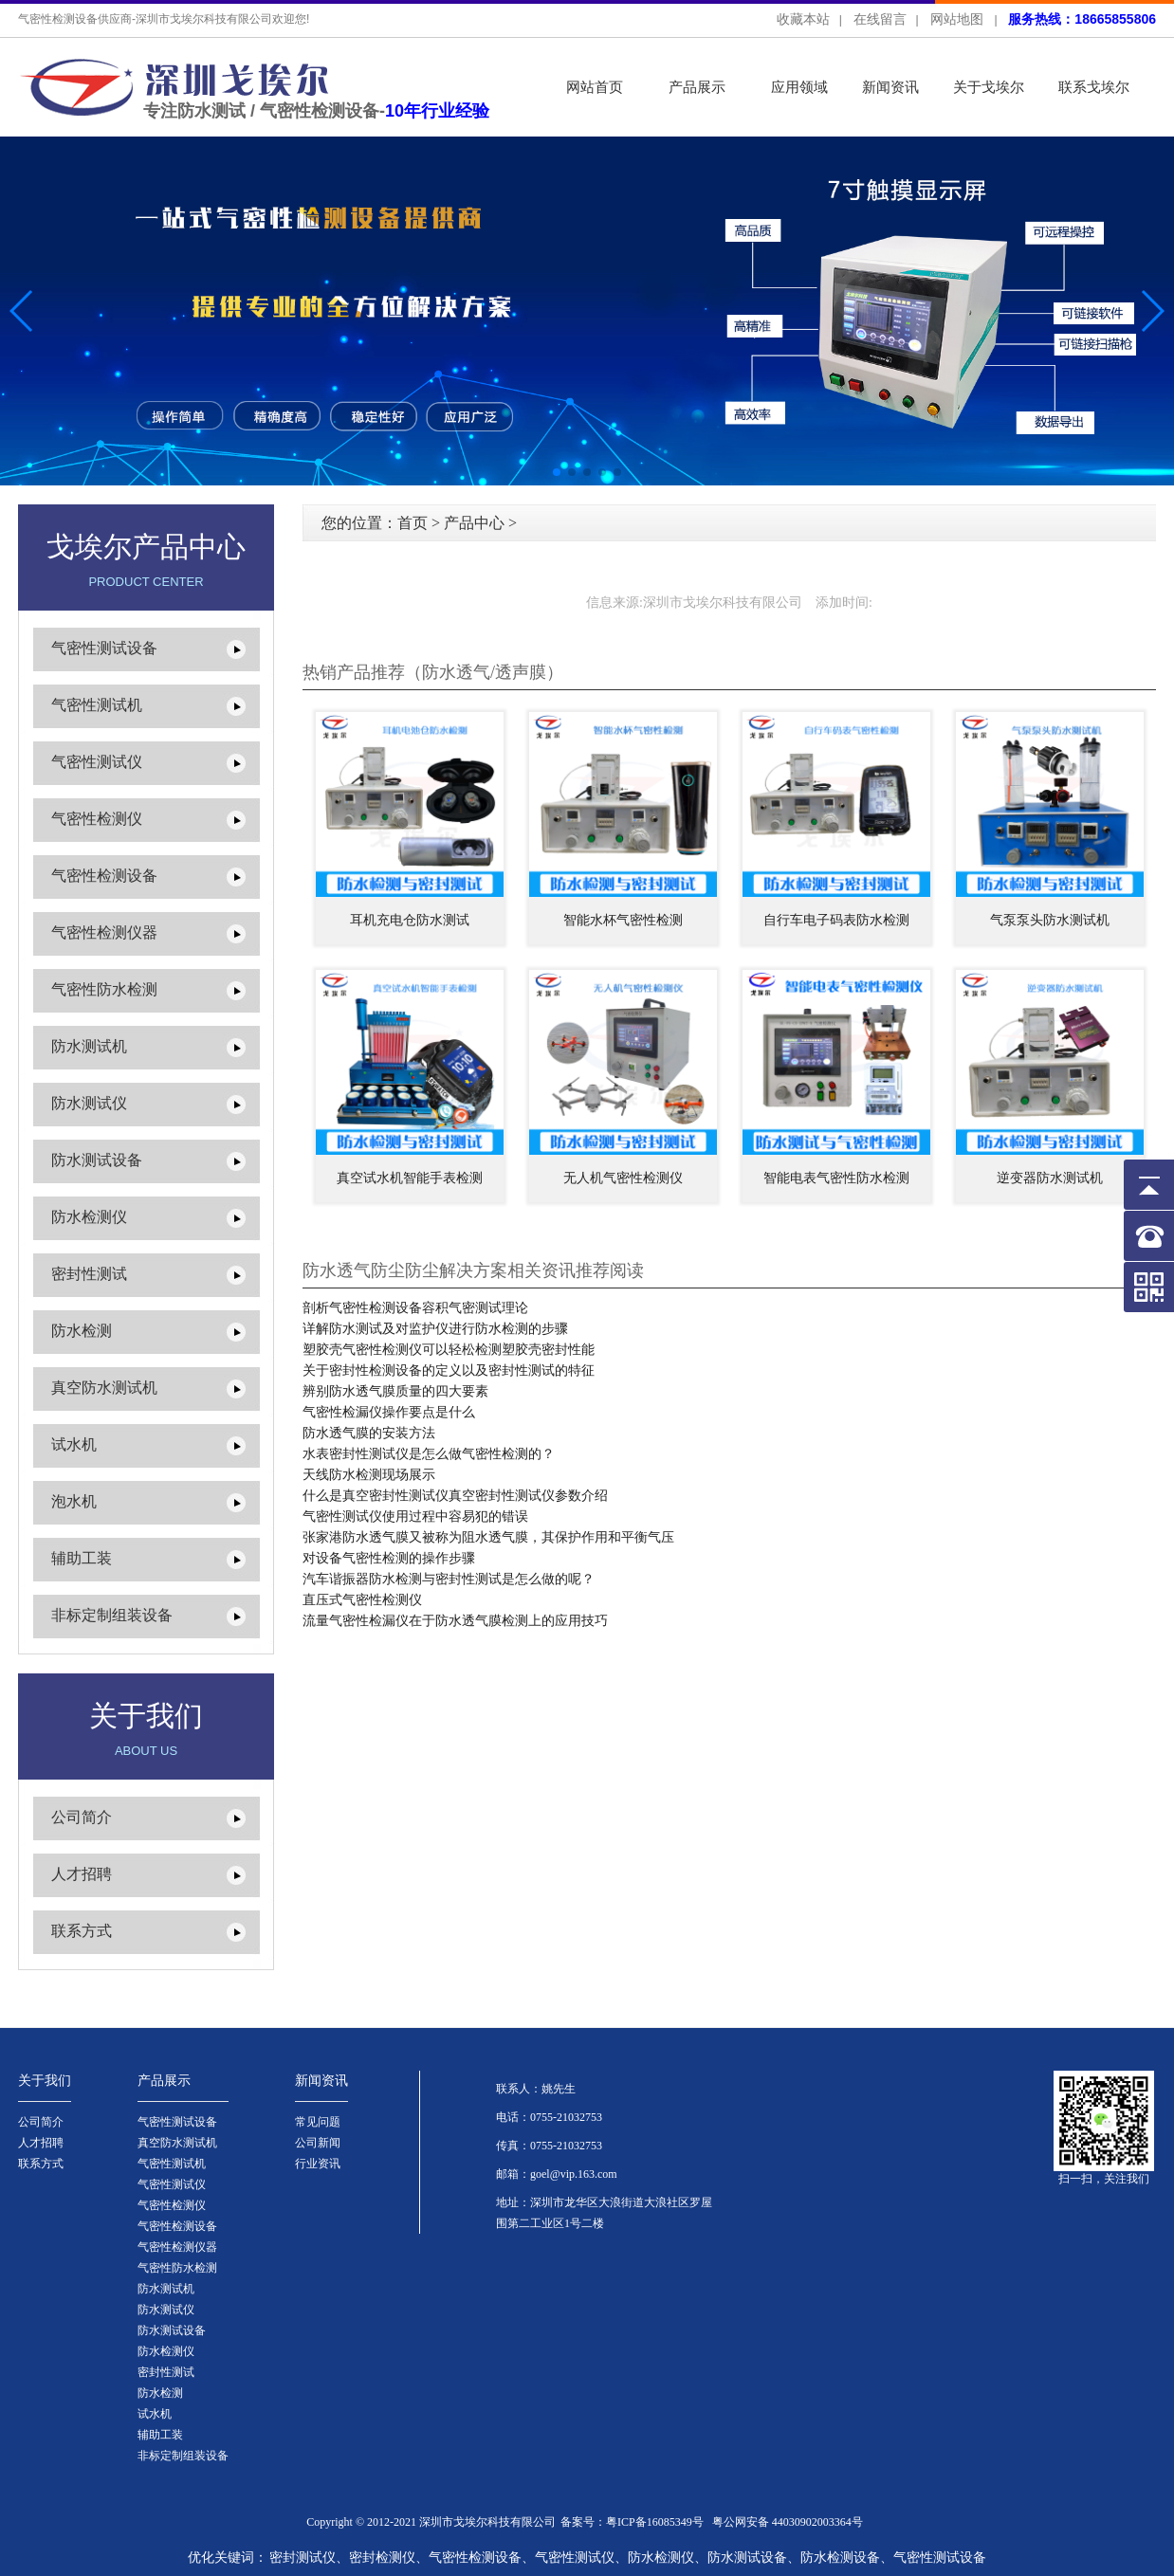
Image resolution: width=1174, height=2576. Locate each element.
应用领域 (799, 87)
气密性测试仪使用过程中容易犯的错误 (415, 1516)
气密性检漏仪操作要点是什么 (389, 1412)
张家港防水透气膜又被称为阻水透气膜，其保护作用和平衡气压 (488, 1537)
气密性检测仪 (96, 819)
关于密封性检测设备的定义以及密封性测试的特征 (449, 1370)
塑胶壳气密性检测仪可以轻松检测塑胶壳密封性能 (449, 1350)
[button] (1152, 311)
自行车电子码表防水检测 (836, 920)
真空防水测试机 (104, 1387)
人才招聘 (81, 1874)
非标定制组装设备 (112, 1615)
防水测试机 (89, 1046)
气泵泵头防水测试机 (1050, 920)
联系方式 (81, 1931)
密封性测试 (89, 1274)
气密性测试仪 (96, 762)
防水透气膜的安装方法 (369, 1433)
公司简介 (81, 1817)
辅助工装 (81, 1558)
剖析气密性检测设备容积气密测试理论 (415, 1308)
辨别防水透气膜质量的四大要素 (395, 1391)
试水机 (74, 1444)
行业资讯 (317, 2163)
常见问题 (317, 2121)
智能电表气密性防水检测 (836, 1178)
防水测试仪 (89, 1103)
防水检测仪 (89, 1217)
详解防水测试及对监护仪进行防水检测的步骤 (435, 1329)
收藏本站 (803, 19)
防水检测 (81, 1331)
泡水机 (74, 1501)
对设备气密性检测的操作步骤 (389, 1558)
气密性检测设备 (104, 876)
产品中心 (474, 523)
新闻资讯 (890, 87)
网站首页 (594, 87)
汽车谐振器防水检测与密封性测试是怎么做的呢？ (449, 1579)
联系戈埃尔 (1093, 87)
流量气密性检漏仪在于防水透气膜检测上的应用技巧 (455, 1621)
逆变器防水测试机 (1050, 1178)
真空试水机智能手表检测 (410, 1178)
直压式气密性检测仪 (362, 1600)
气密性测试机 (96, 705)
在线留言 (880, 19)
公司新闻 (317, 2142)
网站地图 (956, 19)
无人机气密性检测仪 (623, 1178)
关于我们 (44, 2081)
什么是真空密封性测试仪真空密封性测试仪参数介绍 (455, 1496)
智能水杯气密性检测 (623, 920)
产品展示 (697, 87)
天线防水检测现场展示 (369, 1475)
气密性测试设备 (104, 648)
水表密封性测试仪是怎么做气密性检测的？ (429, 1454)
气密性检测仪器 (104, 932)
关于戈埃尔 (988, 87)
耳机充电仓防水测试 (409, 920)
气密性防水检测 (104, 989)
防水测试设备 (96, 1160)
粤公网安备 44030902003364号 (787, 2522)
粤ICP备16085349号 (655, 2522)
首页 (412, 523)
